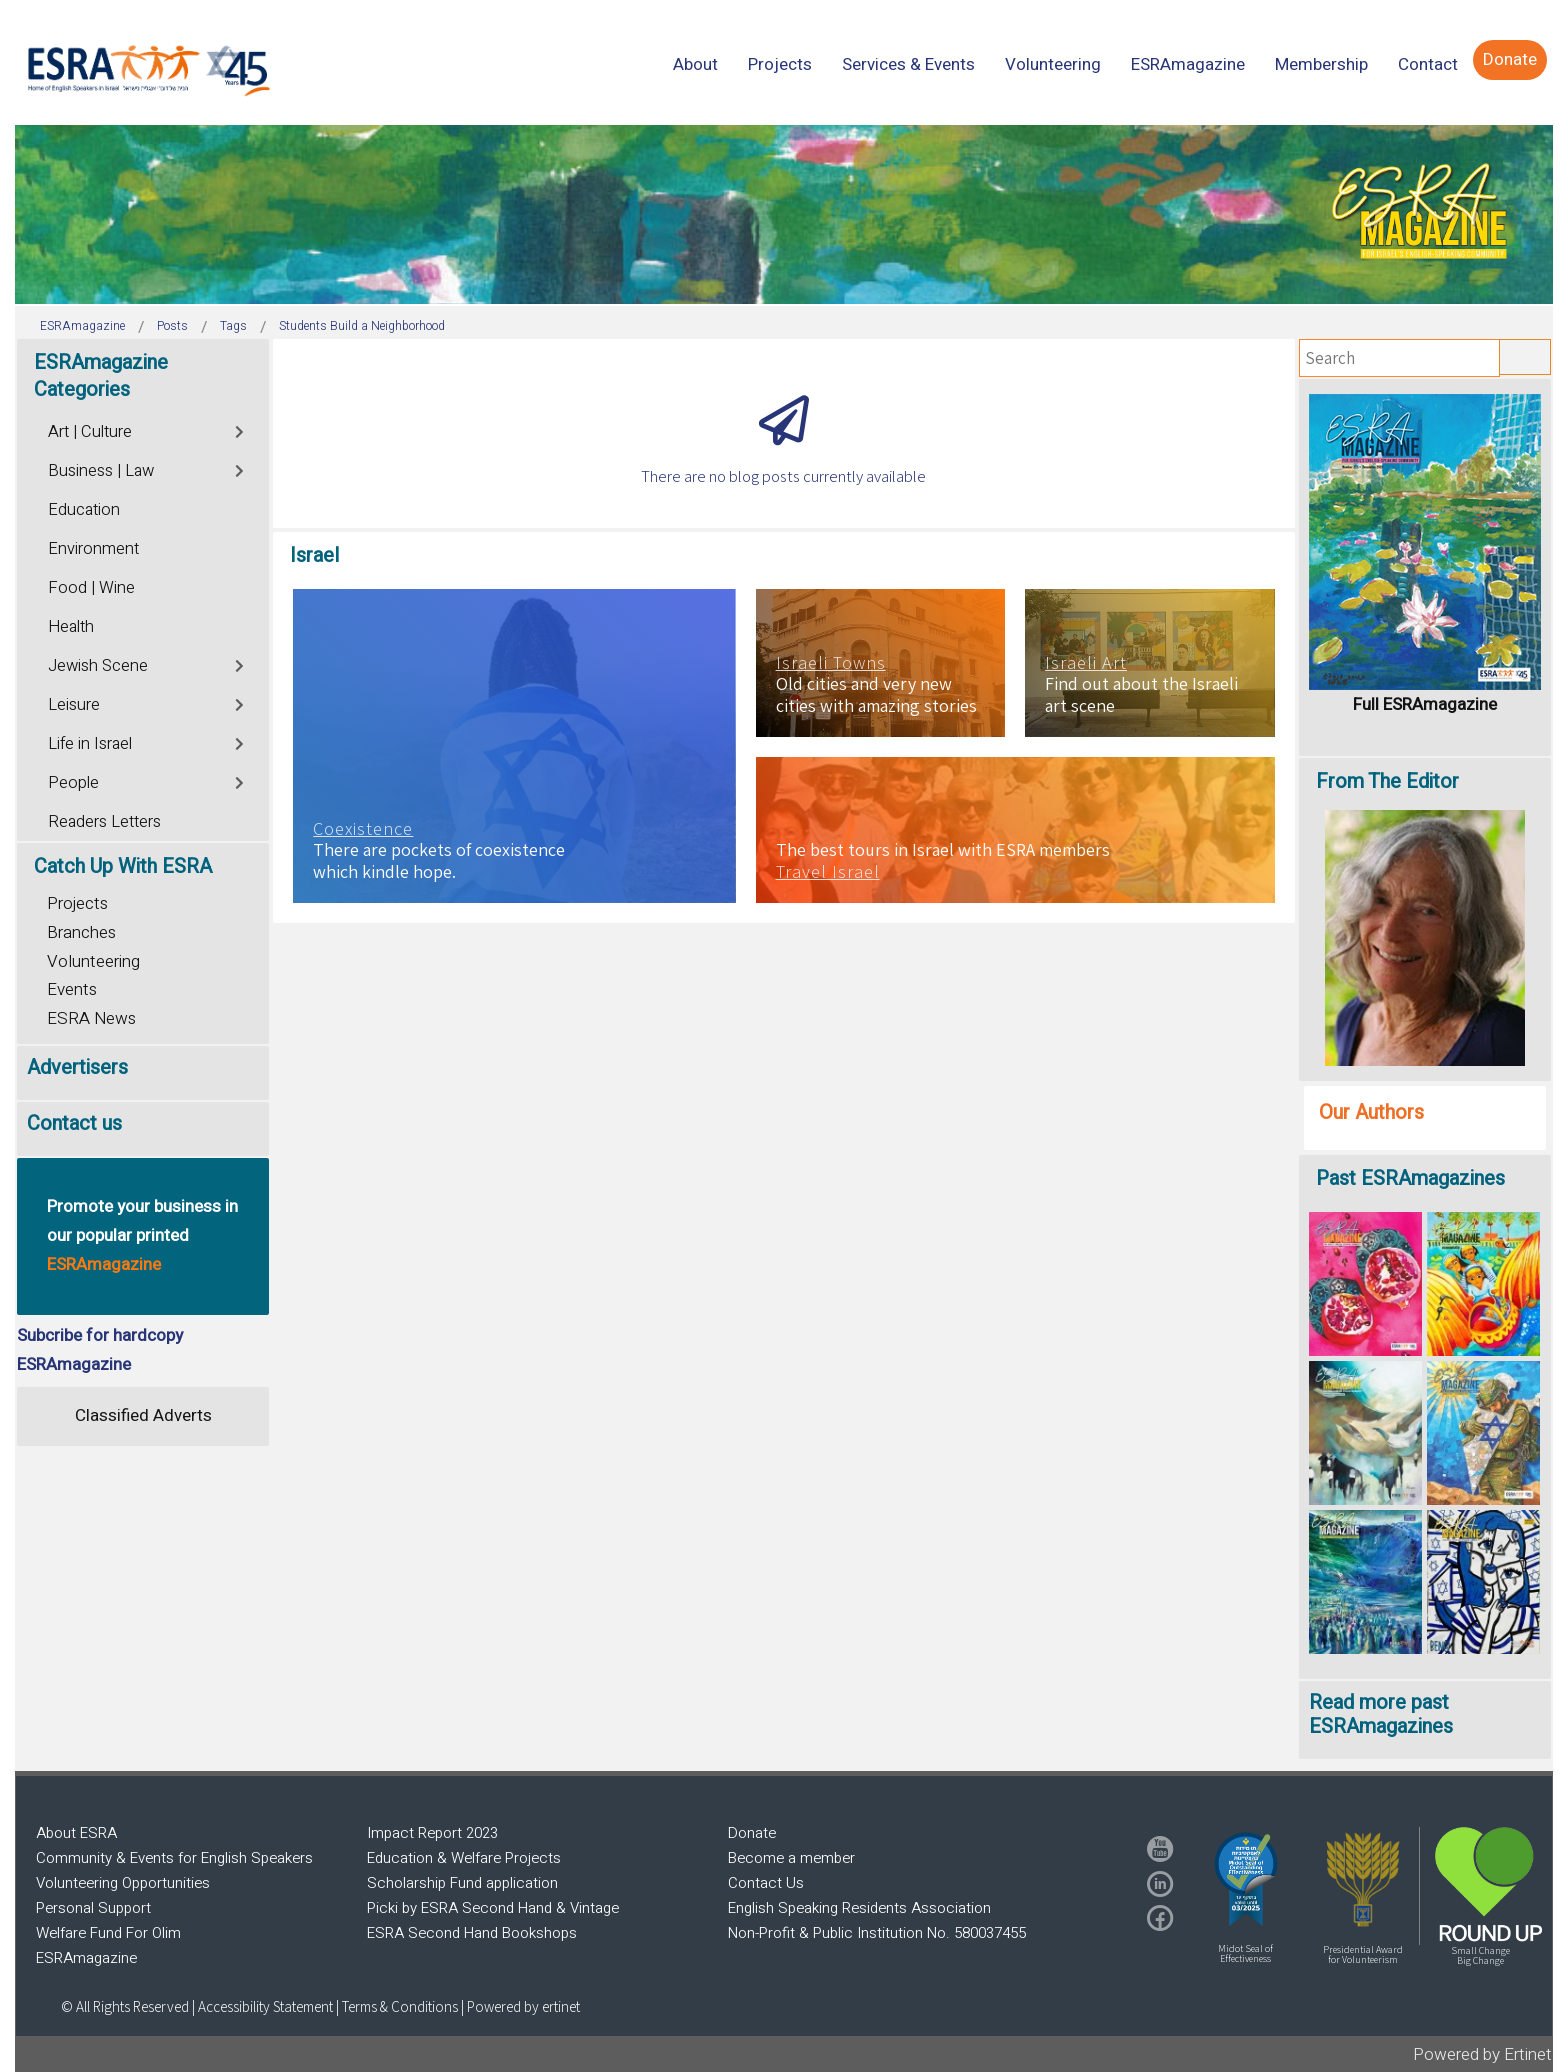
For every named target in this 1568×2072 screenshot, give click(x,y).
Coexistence (363, 829)
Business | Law (101, 471)
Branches (81, 932)
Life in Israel (90, 744)
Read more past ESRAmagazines (1381, 1714)
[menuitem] (695, 64)
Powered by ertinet (523, 2006)
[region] (784, 214)
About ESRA (76, 1833)
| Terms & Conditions (397, 2006)
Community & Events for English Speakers (174, 1858)
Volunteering (93, 961)
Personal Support (93, 1908)
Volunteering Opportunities (123, 1883)
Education (84, 510)
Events (72, 989)
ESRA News (91, 1018)
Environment (93, 549)
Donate (752, 1833)
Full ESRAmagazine (1425, 704)
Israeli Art (1086, 663)
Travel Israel (828, 872)
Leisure (74, 705)
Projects (77, 903)
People (73, 783)
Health (71, 627)
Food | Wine (91, 588)
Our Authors (1371, 1112)
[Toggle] (240, 429)
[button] (1246, 1879)
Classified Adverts (143, 1415)
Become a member (791, 1858)
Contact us (74, 1123)
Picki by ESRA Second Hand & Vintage (493, 1908)
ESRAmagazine (86, 1958)
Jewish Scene (98, 666)
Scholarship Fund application (462, 1883)
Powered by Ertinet (1482, 2054)
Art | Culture (90, 432)
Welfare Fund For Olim (108, 1933)
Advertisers (77, 1067)
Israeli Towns (831, 663)
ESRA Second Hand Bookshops (472, 1933)
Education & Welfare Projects (464, 1858)
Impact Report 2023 (432, 1833)
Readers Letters (104, 822)
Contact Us (766, 1883)
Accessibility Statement (267, 2006)
